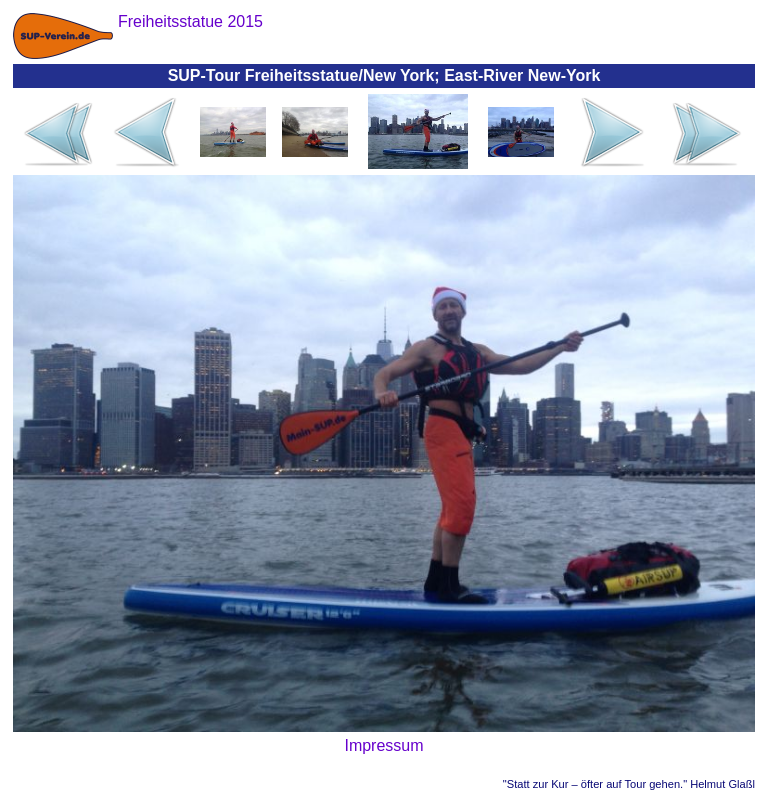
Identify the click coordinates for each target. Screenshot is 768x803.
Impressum (383, 745)
